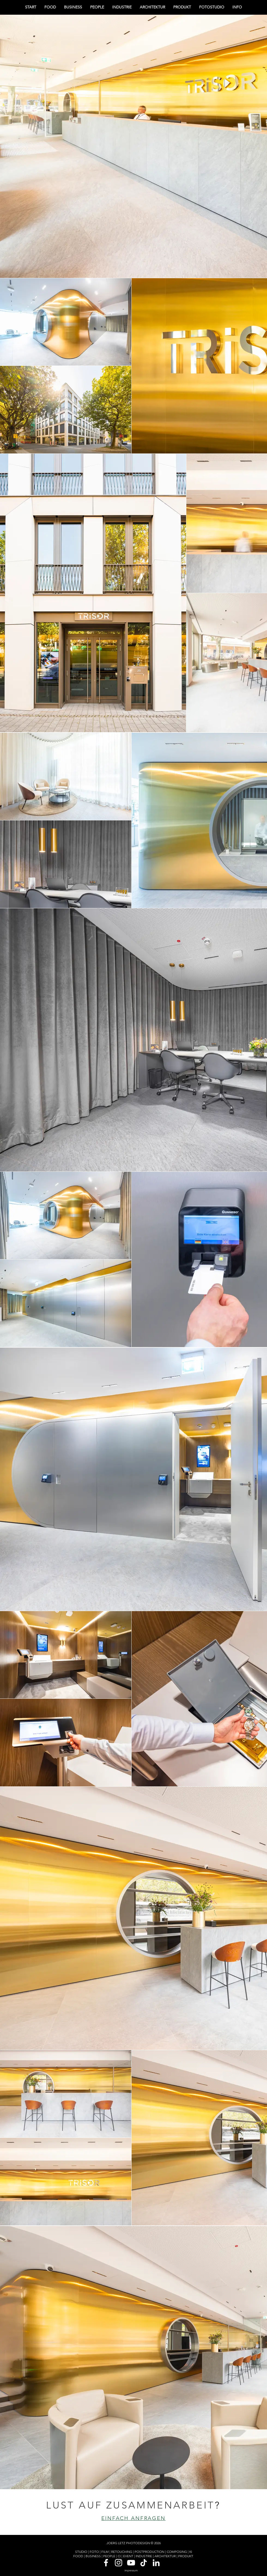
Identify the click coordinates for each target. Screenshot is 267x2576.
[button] (237, 7)
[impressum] (131, 2570)
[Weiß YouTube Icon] (131, 2563)
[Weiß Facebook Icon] (106, 2563)
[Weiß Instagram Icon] (118, 2563)
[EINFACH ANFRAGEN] (133, 2518)
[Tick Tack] (143, 2563)
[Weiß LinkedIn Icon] (156, 2563)
